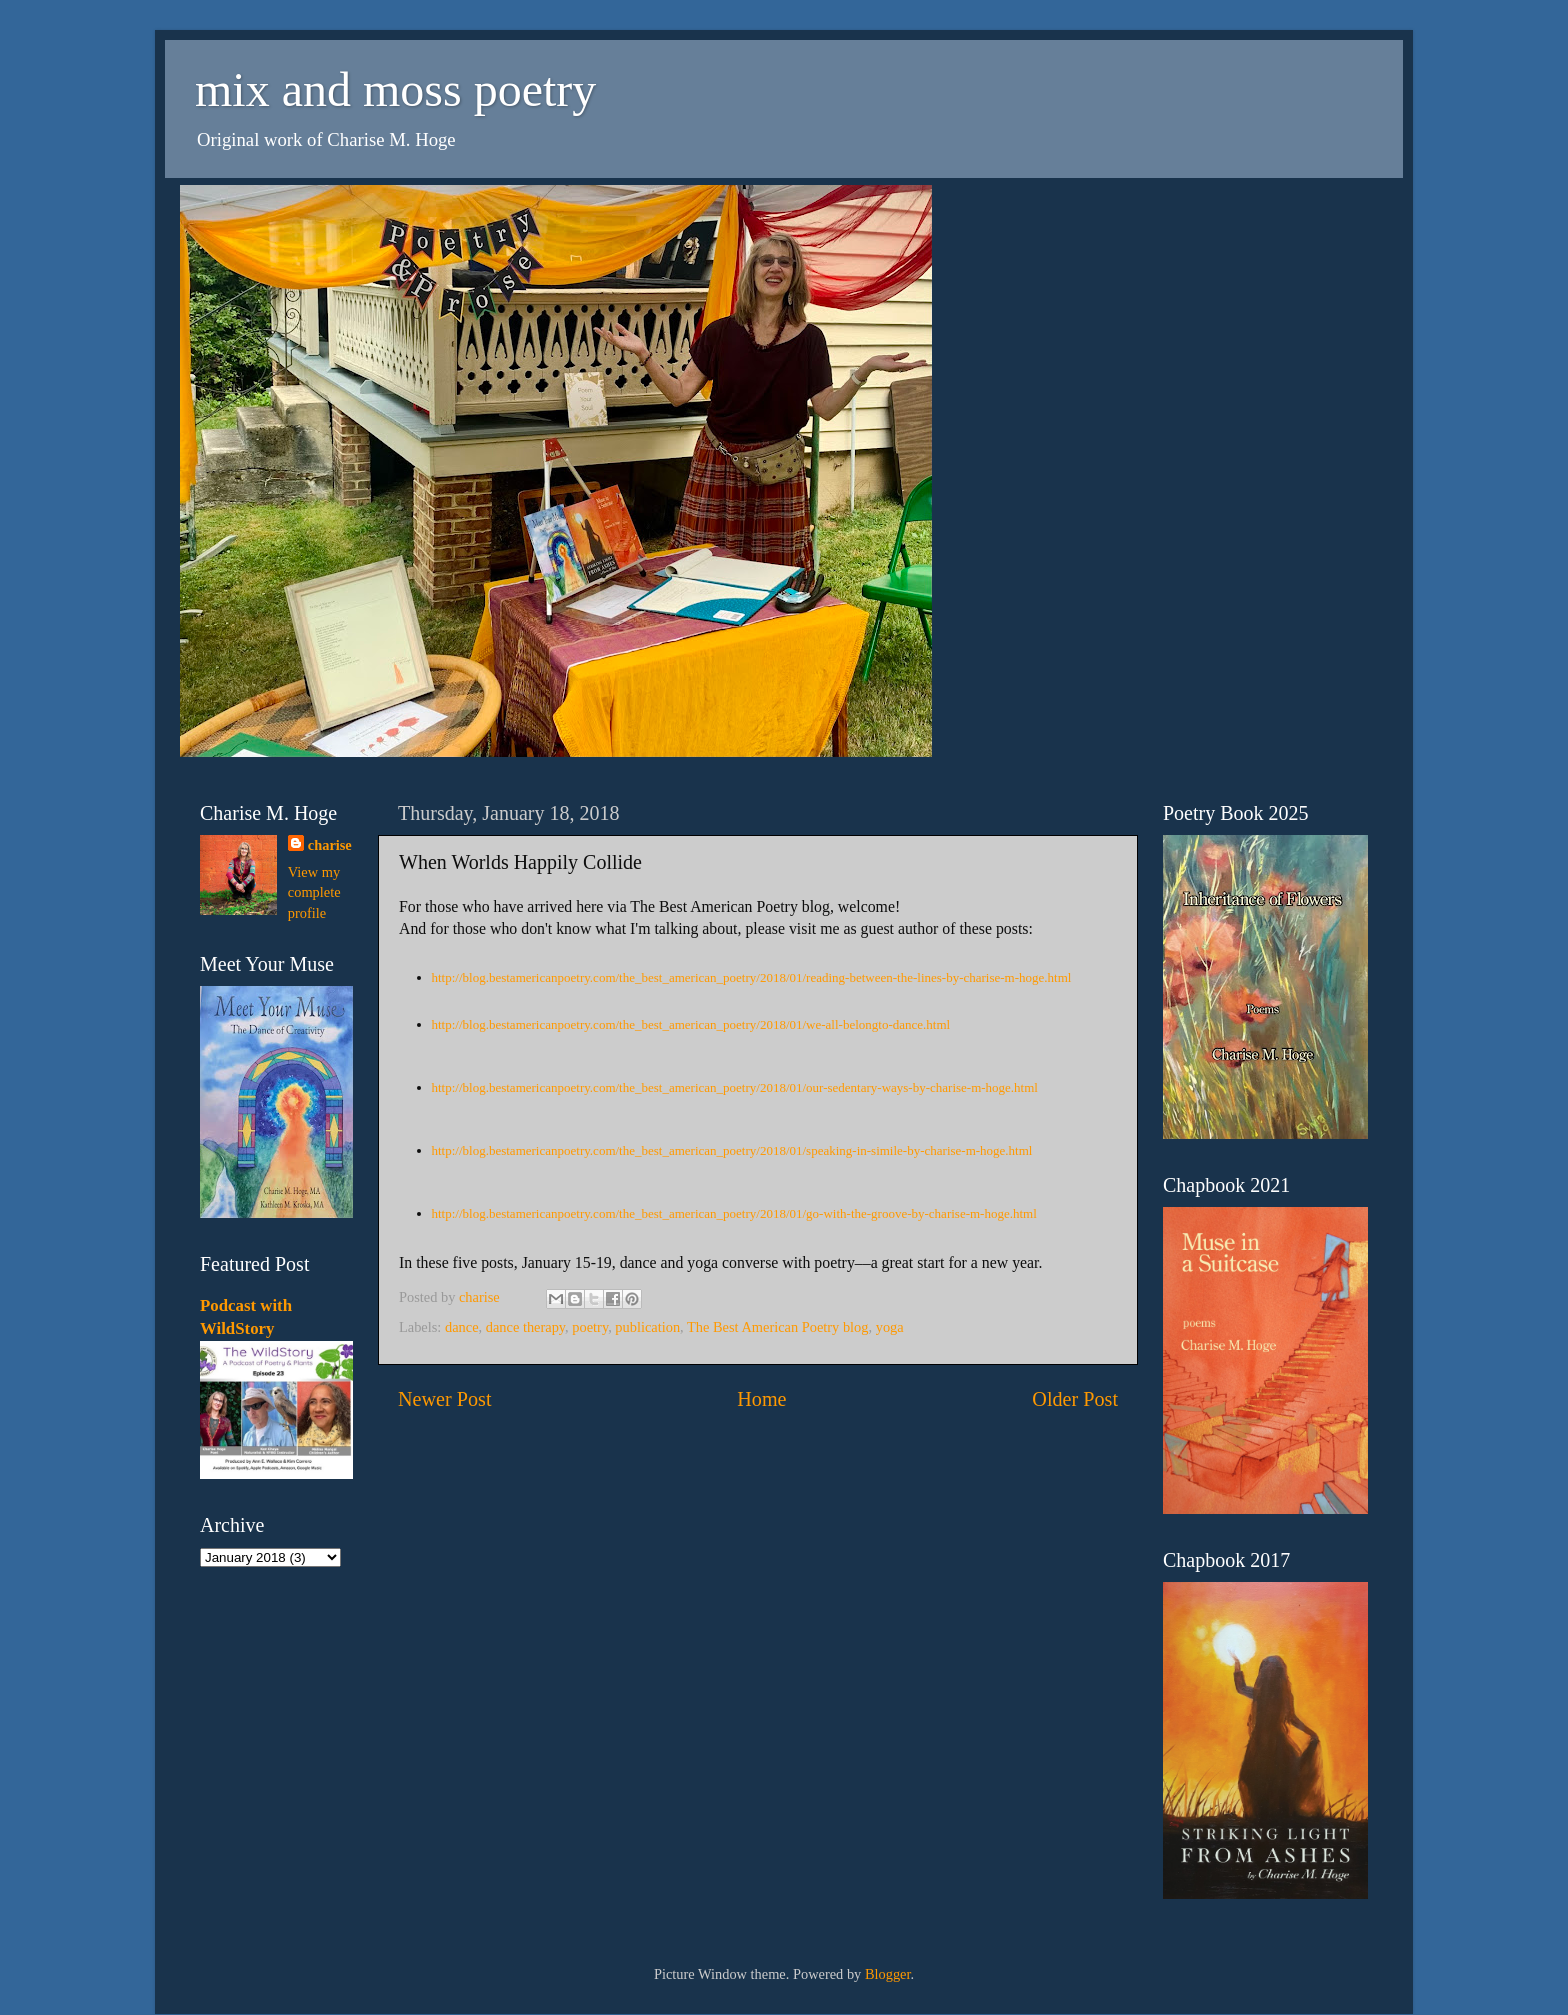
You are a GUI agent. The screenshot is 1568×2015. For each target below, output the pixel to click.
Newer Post (445, 1399)
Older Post (1075, 1399)
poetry (590, 1327)
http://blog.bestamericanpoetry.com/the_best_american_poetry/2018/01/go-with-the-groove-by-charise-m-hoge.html (734, 1213)
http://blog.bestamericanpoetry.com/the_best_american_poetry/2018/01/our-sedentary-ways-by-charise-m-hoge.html (735, 1087)
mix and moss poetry (395, 89)
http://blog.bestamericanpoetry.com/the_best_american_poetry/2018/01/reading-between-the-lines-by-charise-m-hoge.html (752, 977)
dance (462, 1327)
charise (330, 845)
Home (761, 1399)
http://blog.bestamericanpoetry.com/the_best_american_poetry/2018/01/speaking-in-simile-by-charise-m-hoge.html (732, 1150)
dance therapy (525, 1327)
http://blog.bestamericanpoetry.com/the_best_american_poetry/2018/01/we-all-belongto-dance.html (691, 1024)
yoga (890, 1327)
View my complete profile (314, 892)
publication (647, 1327)
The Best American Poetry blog (777, 1327)
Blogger (888, 1974)
